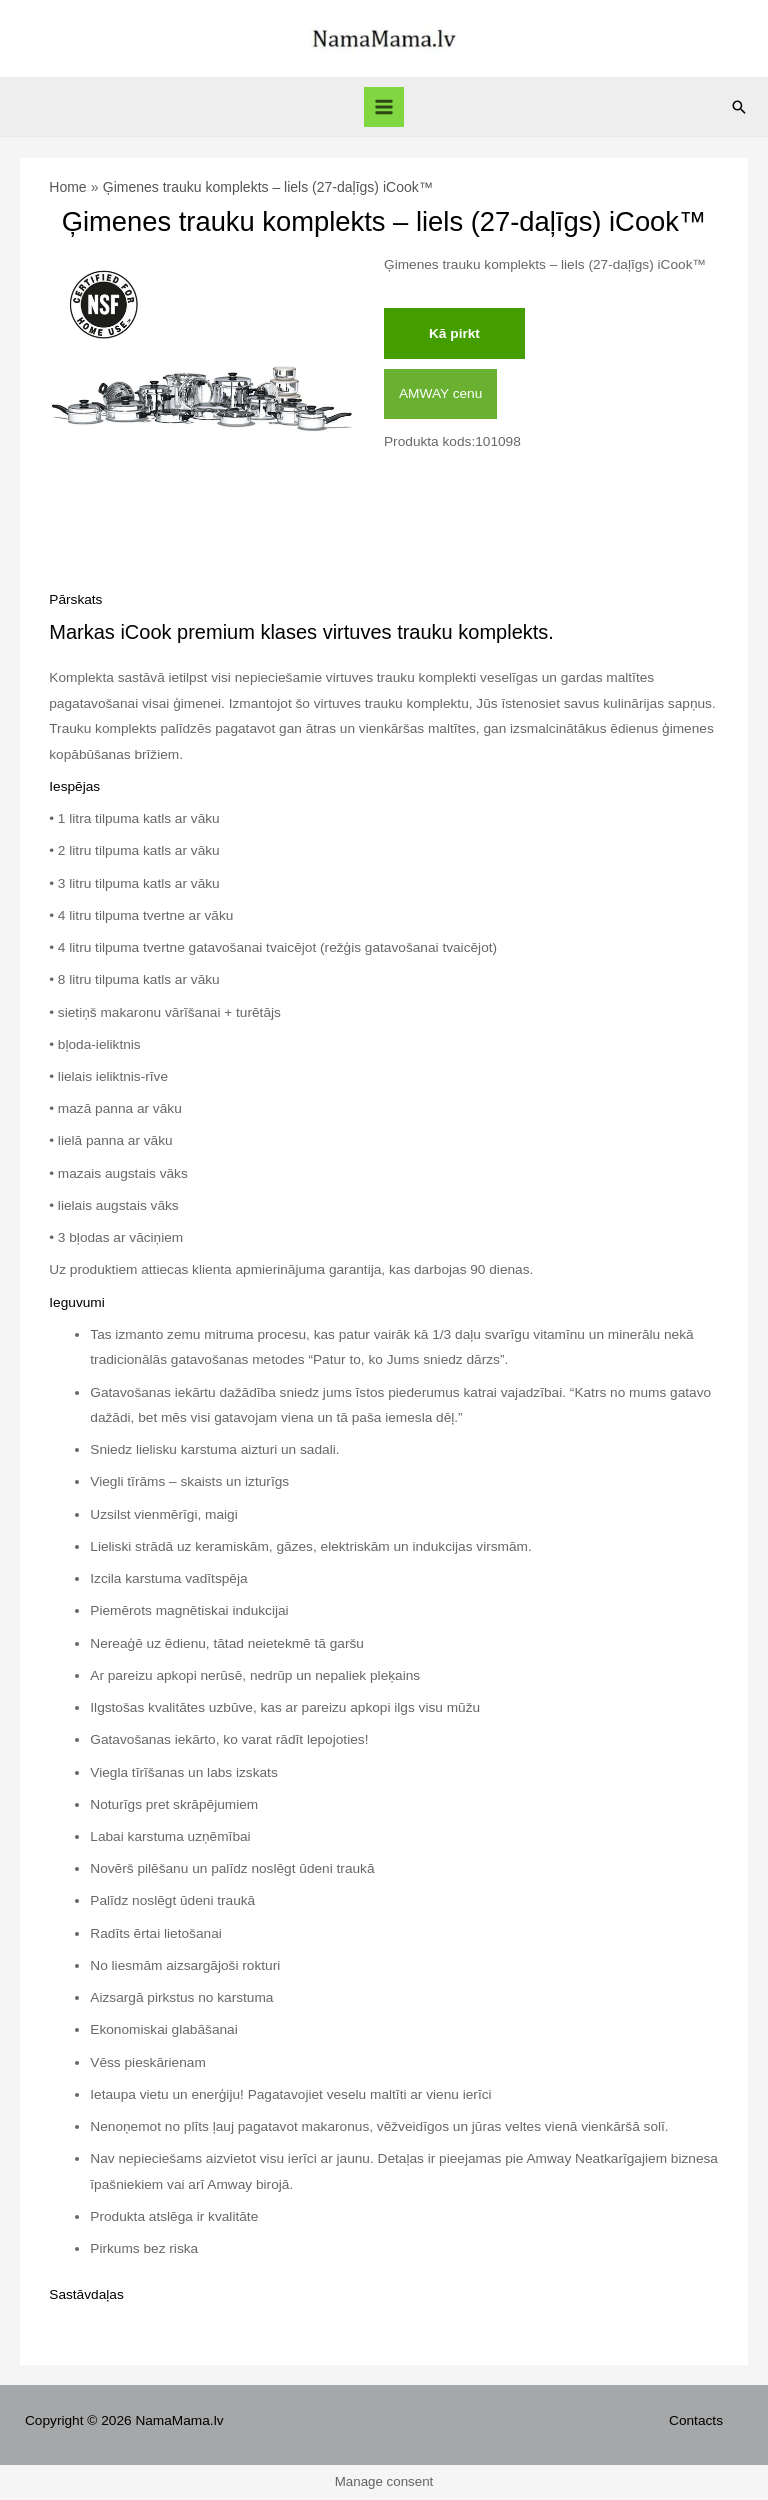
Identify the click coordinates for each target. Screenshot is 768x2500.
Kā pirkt (454, 333)
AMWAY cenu (440, 393)
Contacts (696, 2420)
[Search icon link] (739, 107)
